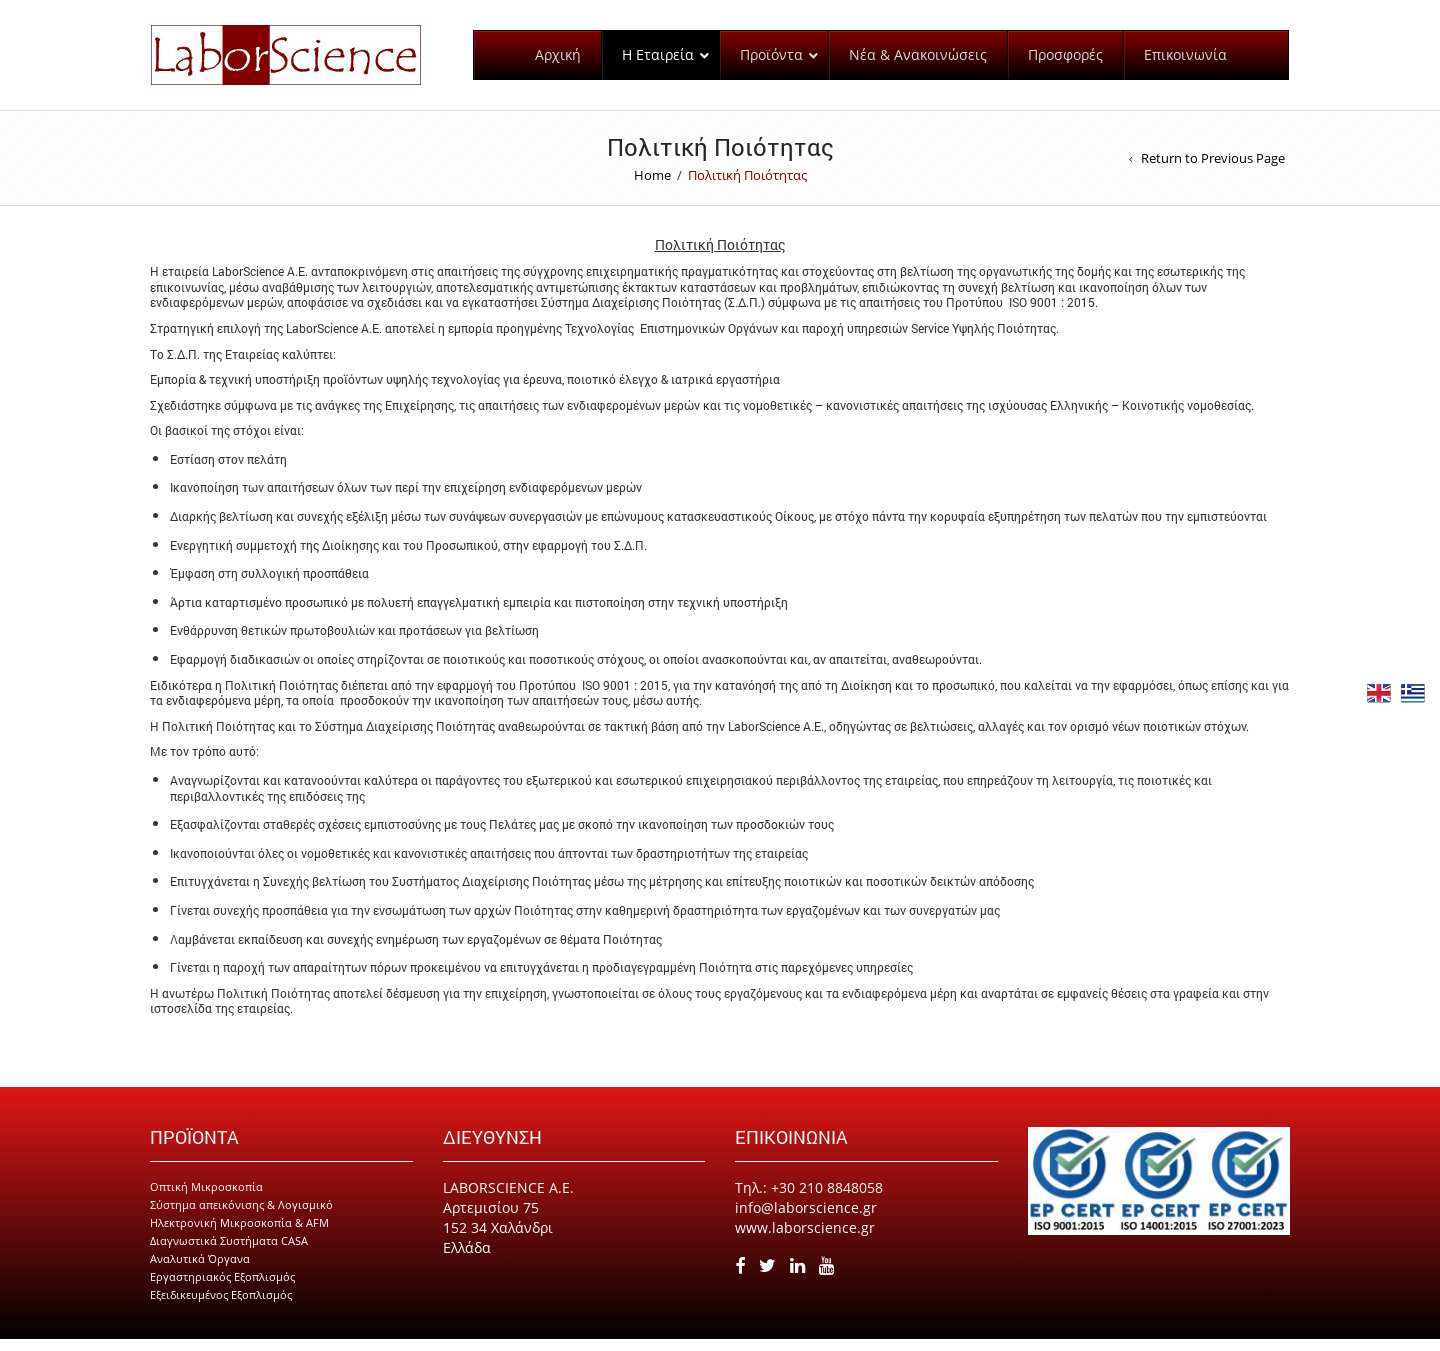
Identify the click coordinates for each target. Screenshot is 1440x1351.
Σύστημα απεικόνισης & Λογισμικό (241, 1216)
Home (652, 187)
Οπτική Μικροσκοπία (206, 1198)
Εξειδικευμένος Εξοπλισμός (221, 1306)
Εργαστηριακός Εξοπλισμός (222, 1288)
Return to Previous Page (1213, 170)
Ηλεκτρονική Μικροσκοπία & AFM (239, 1234)
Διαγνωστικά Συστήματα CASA (229, 1252)
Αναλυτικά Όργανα (200, 1270)
